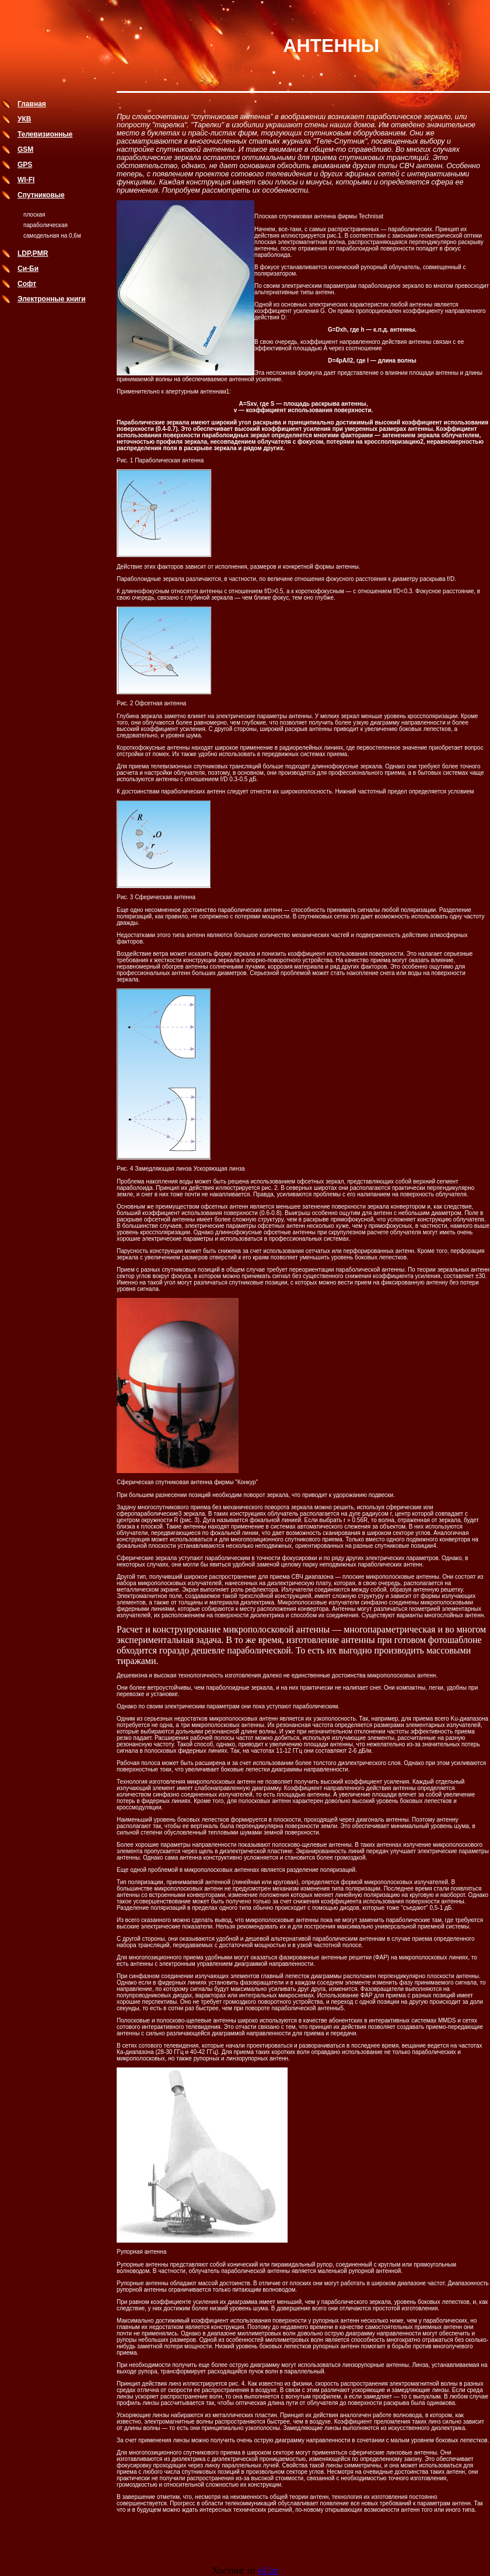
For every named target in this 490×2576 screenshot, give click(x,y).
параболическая (45, 225)
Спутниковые (41, 195)
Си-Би (28, 268)
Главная (32, 104)
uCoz (268, 2570)
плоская (34, 214)
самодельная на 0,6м (52, 235)
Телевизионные (45, 134)
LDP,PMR (33, 253)
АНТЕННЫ (331, 45)
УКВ (24, 119)
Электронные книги (52, 299)
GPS (25, 165)
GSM (25, 149)
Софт (27, 284)
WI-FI (26, 180)
